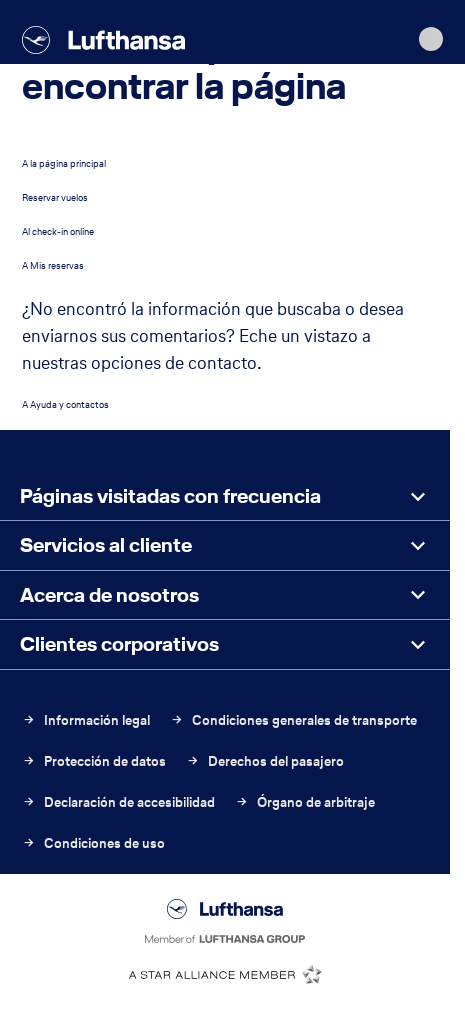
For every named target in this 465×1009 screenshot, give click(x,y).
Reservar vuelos (55, 197)
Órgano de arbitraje (305, 802)
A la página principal (64, 163)
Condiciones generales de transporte (293, 720)
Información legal (86, 720)
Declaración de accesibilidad (118, 802)
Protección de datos (94, 761)
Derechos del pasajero (265, 761)
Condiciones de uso (93, 843)
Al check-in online (58, 231)
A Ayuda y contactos (65, 404)
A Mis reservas (53, 265)
